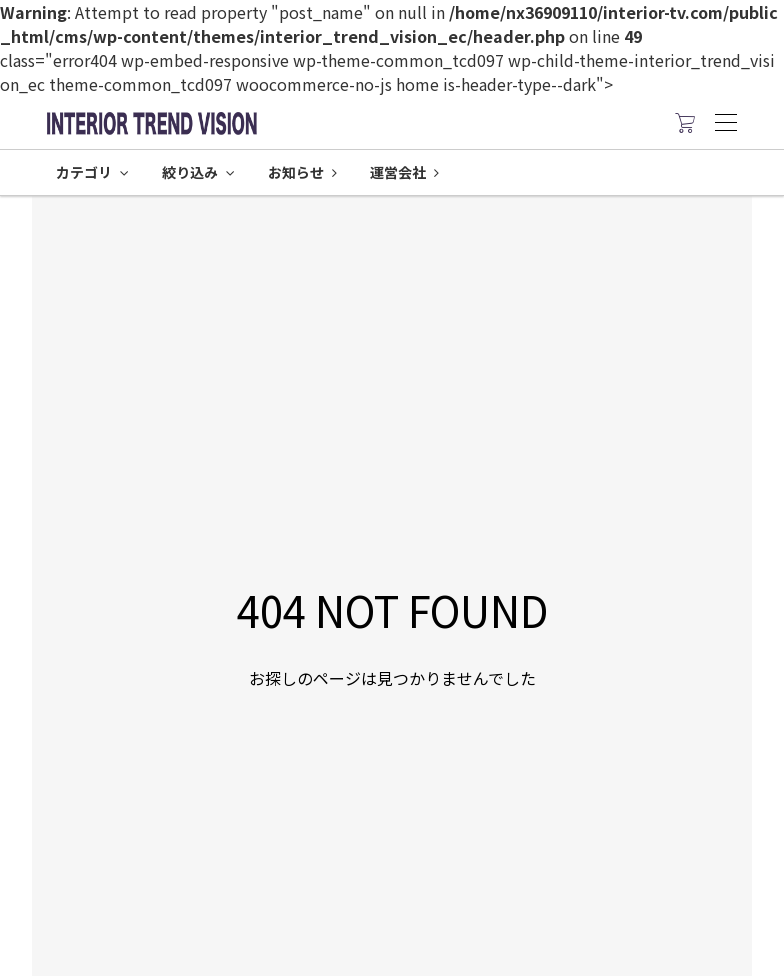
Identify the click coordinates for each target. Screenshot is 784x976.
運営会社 (404, 172)
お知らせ (302, 172)
